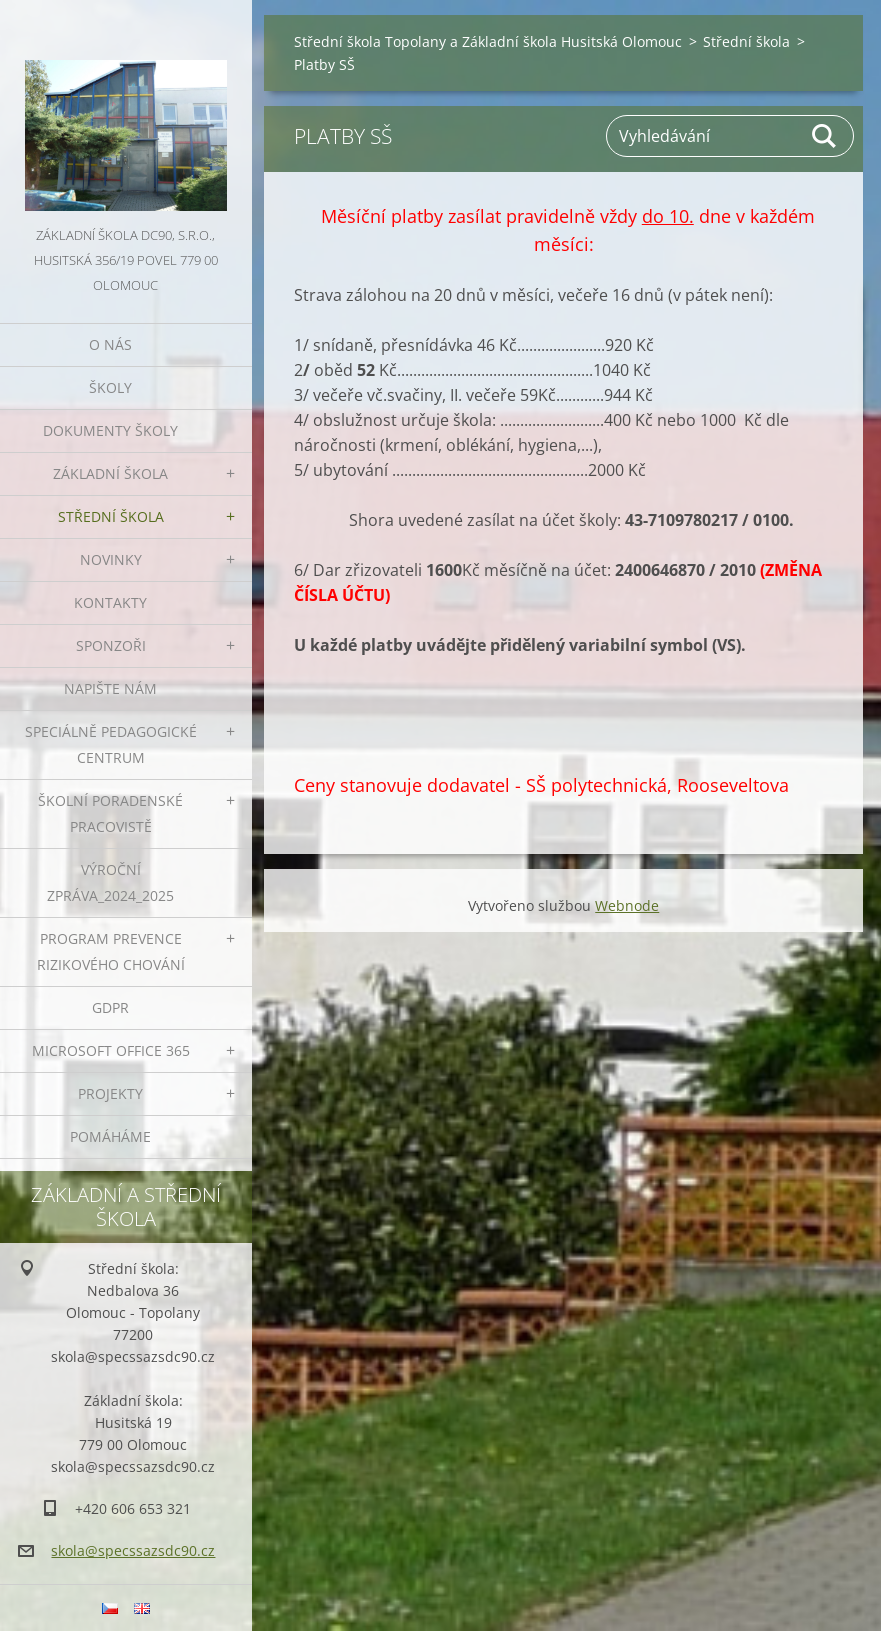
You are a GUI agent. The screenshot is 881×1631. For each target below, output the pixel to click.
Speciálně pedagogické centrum (111, 744)
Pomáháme (110, 1136)
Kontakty (110, 602)
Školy (110, 387)
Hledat (825, 136)
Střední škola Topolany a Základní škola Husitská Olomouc (488, 41)
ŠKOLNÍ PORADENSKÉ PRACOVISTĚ (110, 813)
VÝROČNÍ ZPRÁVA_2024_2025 (110, 882)
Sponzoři (111, 645)
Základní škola (110, 473)
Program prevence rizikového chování (111, 951)
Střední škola (111, 516)
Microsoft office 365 (111, 1050)
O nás (110, 344)
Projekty (110, 1093)
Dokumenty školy (110, 430)
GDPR (110, 1007)
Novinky (111, 559)
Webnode (627, 905)
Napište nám (110, 688)
